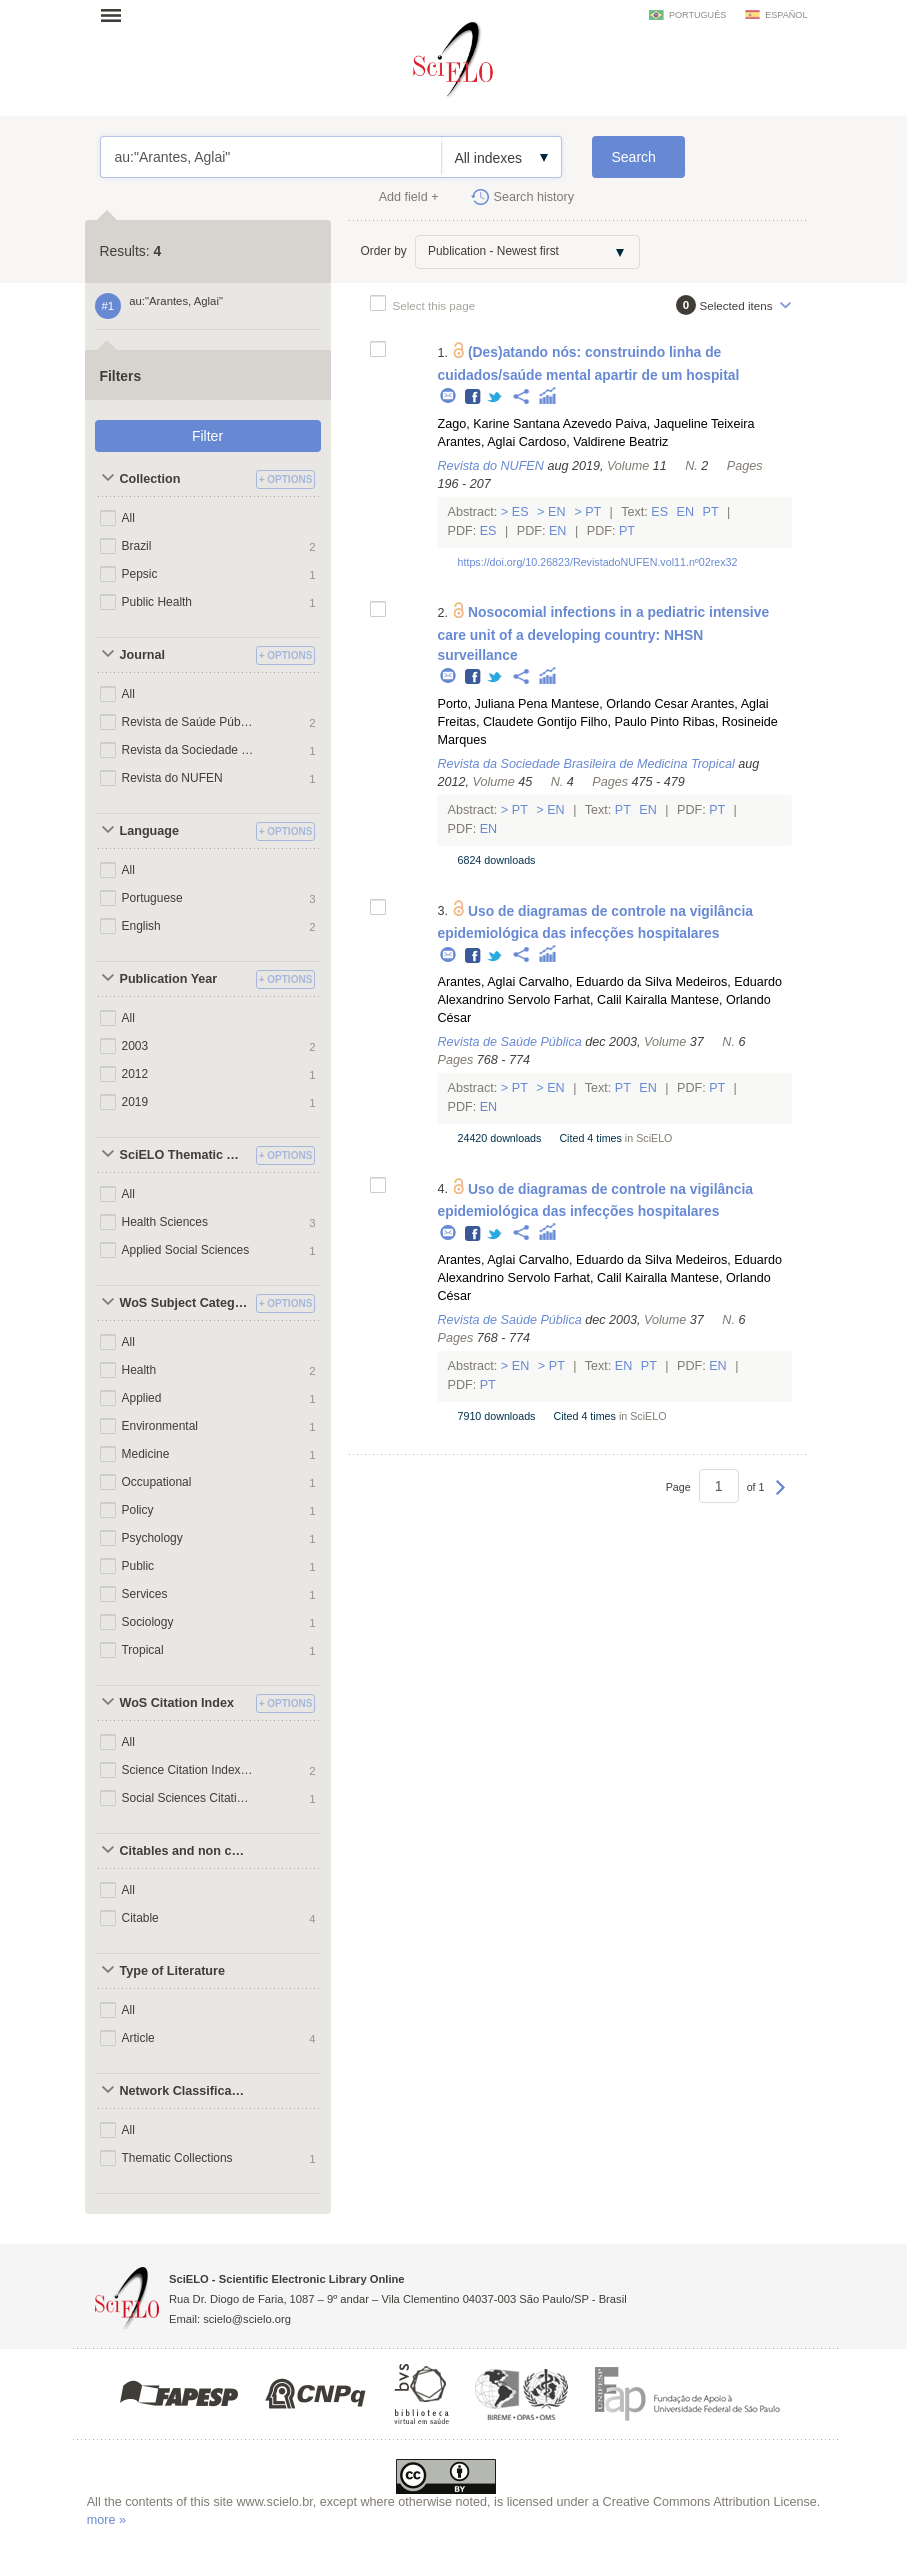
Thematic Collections (177, 2158)
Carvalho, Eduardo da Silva (595, 982)
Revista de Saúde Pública (188, 722)
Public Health (157, 602)
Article (138, 2038)
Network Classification (185, 2091)
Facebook (473, 397)
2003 (135, 1046)
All (128, 518)
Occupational (157, 1482)
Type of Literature (172, 1971)
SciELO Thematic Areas (185, 1155)
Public (138, 1566)
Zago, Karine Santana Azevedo (524, 424)
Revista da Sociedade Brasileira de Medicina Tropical (188, 750)
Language (149, 831)
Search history (534, 197)
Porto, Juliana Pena (492, 704)
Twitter (495, 397)
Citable (140, 1918)
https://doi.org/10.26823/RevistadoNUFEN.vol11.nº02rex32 (597, 562)
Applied (142, 1398)
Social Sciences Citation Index (188, 1798)
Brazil (137, 546)
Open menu (117, 15)
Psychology (152, 1538)
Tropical (143, 1650)
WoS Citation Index (177, 1703)
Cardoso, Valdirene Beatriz (594, 442)
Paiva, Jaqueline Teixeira (684, 424)
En (557, 512)
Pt (593, 512)
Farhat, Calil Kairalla (610, 1000)
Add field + (409, 197)
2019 (135, 1102)
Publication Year (169, 979)
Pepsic (140, 574)
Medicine (146, 1454)
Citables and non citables (185, 1851)
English (141, 926)
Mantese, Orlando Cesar (619, 704)
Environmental (160, 1426)
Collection (150, 479)
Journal (143, 655)
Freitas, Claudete (485, 722)
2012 (135, 1074)
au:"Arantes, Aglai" (271, 157)
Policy (138, 1510)
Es (520, 512)
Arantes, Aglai (476, 442)
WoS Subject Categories (185, 1303)
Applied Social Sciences (186, 1250)
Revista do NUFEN (172, 778)
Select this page (434, 305)
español (786, 15)
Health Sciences (165, 1222)
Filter (207, 436)
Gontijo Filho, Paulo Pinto (608, 722)
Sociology (148, 1622)
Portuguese (152, 898)
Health (139, 1370)
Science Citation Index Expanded (188, 1770)
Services (145, 1594)
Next (780, 1497)
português (697, 15)
